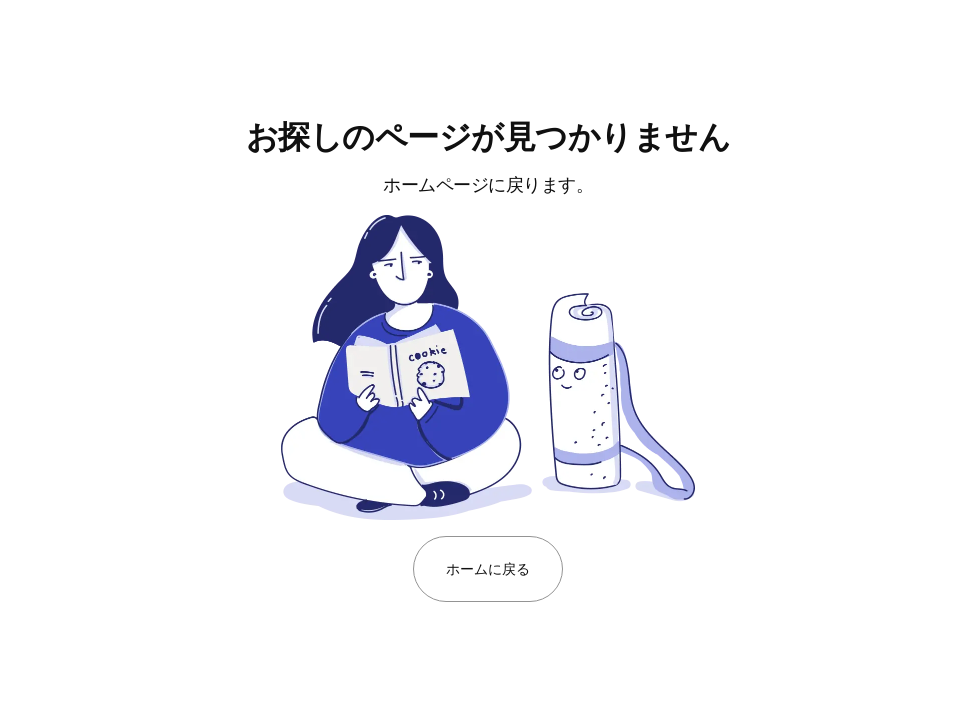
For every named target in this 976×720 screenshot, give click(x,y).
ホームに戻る (487, 568)
